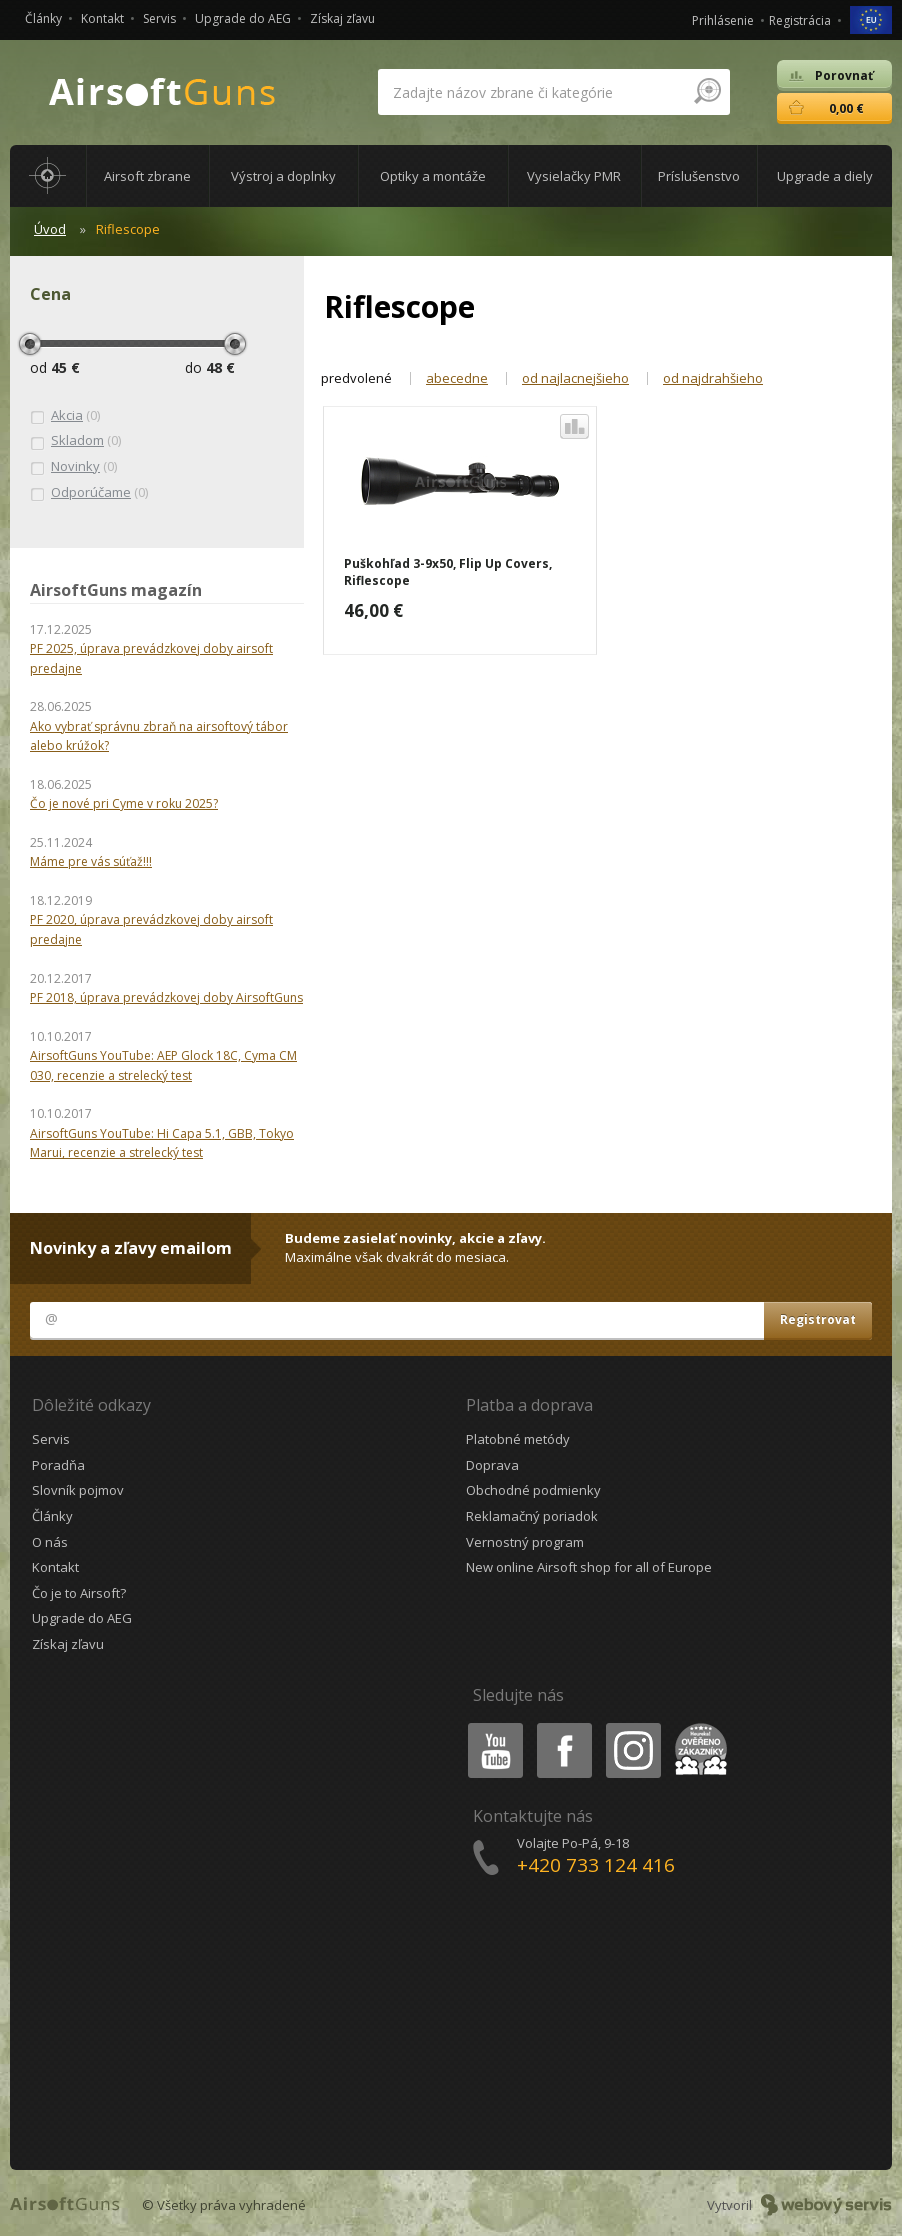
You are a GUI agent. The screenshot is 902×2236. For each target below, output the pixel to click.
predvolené (356, 378)
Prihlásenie (723, 20)
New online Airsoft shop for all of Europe (589, 1567)
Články (43, 18)
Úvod (50, 229)
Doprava (492, 1465)
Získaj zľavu (342, 18)
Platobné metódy (518, 1439)
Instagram (632, 1726)
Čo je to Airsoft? (79, 1593)
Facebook (562, 1726)
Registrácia (800, 20)
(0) (65, 416)
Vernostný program (525, 1542)
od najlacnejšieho (575, 378)
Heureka (697, 1726)
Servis (159, 18)
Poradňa (58, 1465)
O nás (50, 1542)
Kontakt (102, 18)
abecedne (457, 378)
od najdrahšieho (713, 378)
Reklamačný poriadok (532, 1516)
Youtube (489, 1726)
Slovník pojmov (78, 1490)
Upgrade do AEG (243, 18)
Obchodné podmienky (533, 1490)
